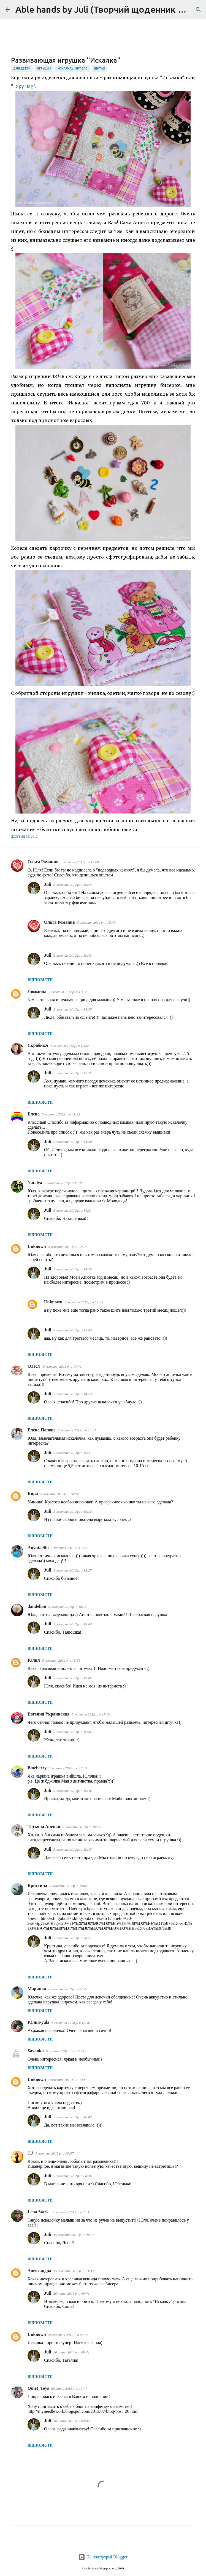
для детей (22, 68)
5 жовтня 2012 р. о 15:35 (72, 1009)
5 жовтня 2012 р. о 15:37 (72, 1073)
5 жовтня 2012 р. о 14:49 (70, 1548)
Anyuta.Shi (38, 1547)
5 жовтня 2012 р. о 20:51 (72, 1938)
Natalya (35, 1182)
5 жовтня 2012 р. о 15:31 (72, 1453)
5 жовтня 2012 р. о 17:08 (91, 1714)
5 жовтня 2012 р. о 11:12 (67, 992)
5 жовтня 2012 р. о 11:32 (61, 1114)
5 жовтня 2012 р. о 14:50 (72, 1142)
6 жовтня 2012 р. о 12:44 (72, 1330)
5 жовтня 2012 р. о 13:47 (77, 1430)
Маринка (37, 1988)
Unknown (37, 1246)
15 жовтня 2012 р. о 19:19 (73, 2235)
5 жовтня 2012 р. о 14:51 (72, 1210)
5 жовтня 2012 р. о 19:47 (72, 1849)
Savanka (36, 2050)
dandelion (37, 1606)
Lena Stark (38, 2211)
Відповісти (40, 980)
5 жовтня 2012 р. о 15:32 (72, 1511)
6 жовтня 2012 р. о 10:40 (71, 2022)
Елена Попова (42, 1430)
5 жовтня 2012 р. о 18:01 (68, 1768)
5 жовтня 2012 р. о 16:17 (67, 1607)
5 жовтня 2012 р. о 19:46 (72, 1791)
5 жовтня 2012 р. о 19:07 (68, 1886)
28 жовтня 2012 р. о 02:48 (68, 2335)
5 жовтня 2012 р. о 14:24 (59, 1494)
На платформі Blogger (102, 2557)
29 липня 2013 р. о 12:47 (69, 2388)
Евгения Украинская (48, 1714)
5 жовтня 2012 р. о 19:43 (72, 955)
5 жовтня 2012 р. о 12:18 (67, 1247)
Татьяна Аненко (44, 1826)
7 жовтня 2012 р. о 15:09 (67, 2080)
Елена (34, 1114)
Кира (33, 1493)
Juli (47, 884)
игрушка (44, 68)
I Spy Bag (23, 86)
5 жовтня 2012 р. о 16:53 (61, 1660)
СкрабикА (38, 1045)
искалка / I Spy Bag (73, 68)
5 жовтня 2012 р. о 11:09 (80, 862)
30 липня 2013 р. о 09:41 (71, 2293)
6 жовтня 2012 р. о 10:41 (65, 2051)
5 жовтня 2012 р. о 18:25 (81, 1827)
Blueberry (37, 1768)
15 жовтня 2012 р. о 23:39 (73, 2271)
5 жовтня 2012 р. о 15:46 (96, 922)
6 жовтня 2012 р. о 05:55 (67, 1989)
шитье (99, 68)
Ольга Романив (43, 861)
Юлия (34, 1660)
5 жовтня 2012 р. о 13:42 (62, 1366)
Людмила (37, 991)
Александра (39, 2270)
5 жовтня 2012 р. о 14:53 (72, 1394)
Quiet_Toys (38, 2388)
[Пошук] (198, 9)
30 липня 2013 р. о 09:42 (71, 2421)
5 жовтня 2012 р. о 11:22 (70, 1045)
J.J (30, 2153)
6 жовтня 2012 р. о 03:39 (84, 1302)
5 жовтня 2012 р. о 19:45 (72, 1678)
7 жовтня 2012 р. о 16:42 (72, 2117)
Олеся (34, 1366)
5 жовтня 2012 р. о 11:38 (63, 1183)
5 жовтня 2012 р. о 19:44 (72, 1624)
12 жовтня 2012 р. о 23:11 (71, 2212)
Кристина (37, 1885)
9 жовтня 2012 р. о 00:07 (54, 2153)
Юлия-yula (38, 2022)
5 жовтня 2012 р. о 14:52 (72, 1269)
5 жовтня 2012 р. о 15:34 (72, 884)
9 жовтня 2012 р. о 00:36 (72, 2176)
